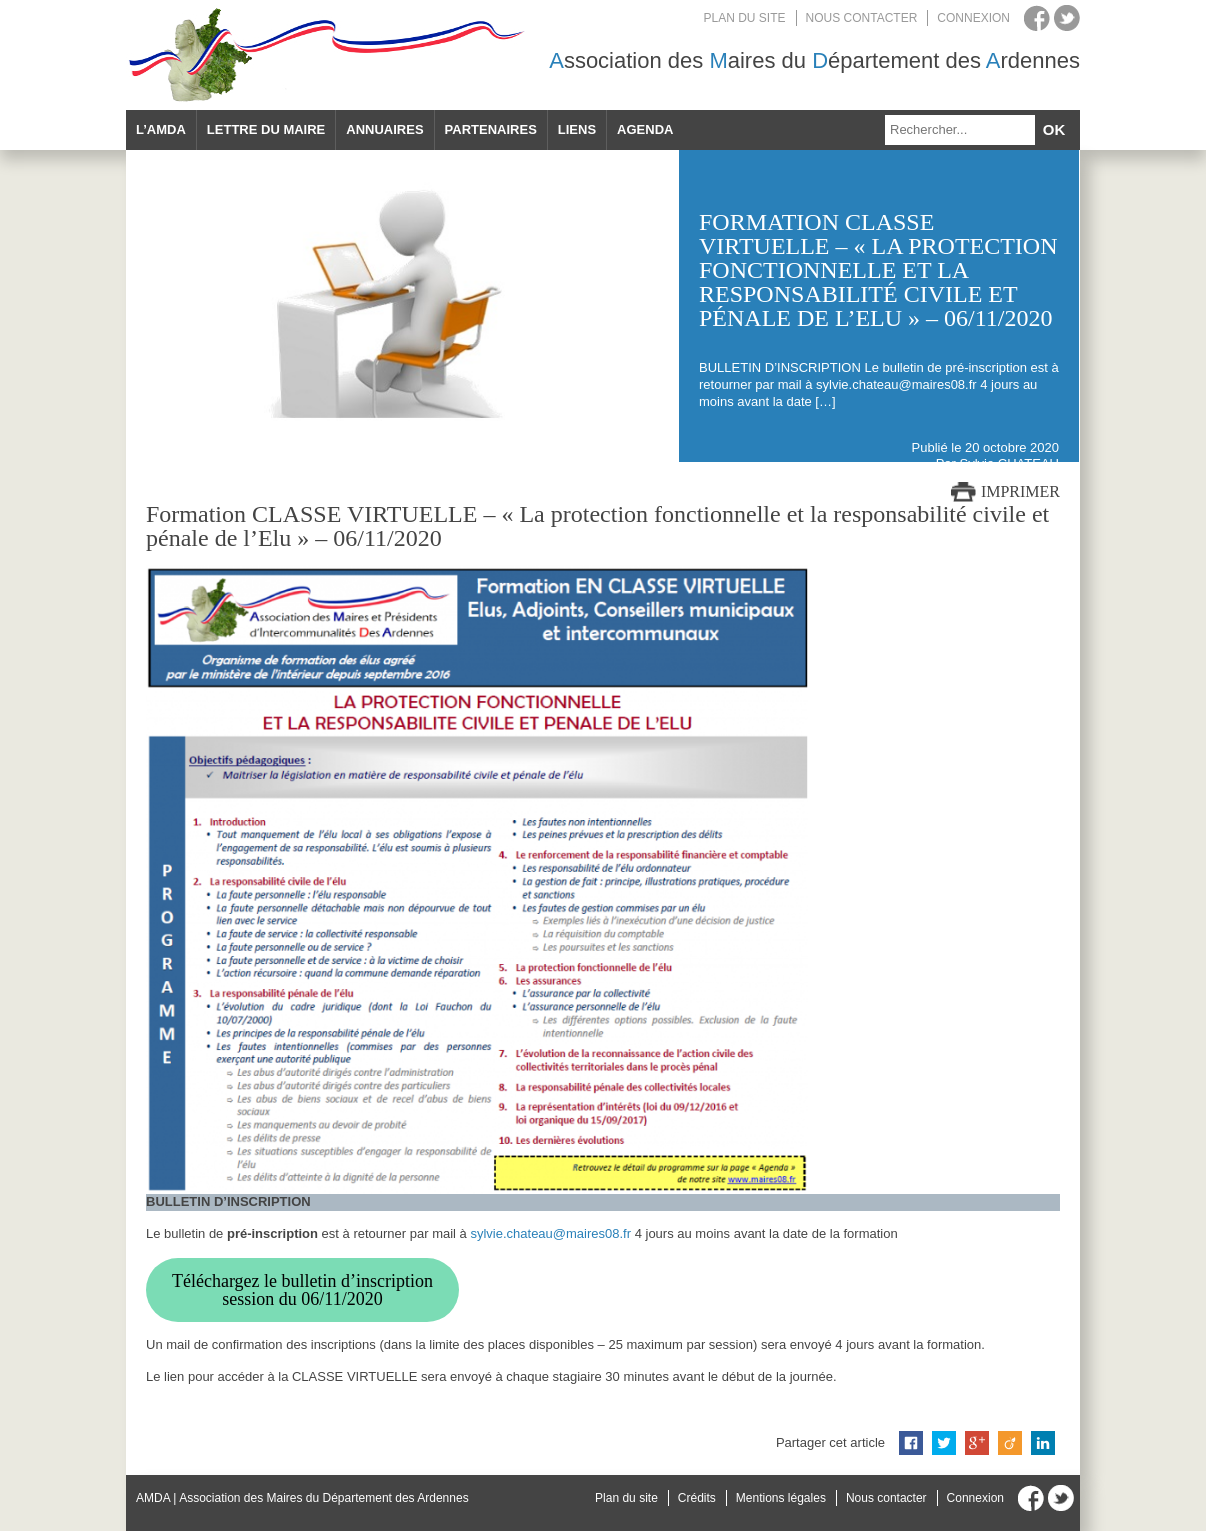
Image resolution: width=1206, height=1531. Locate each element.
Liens (577, 129)
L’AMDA (161, 129)
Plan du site (745, 18)
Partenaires (491, 129)
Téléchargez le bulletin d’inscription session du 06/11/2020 (302, 1290)
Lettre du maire (266, 129)
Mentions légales (781, 1498)
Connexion (973, 18)
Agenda (645, 129)
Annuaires (384, 129)
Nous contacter (862, 18)
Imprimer (1020, 491)
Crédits (697, 1498)
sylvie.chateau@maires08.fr (550, 1233)
